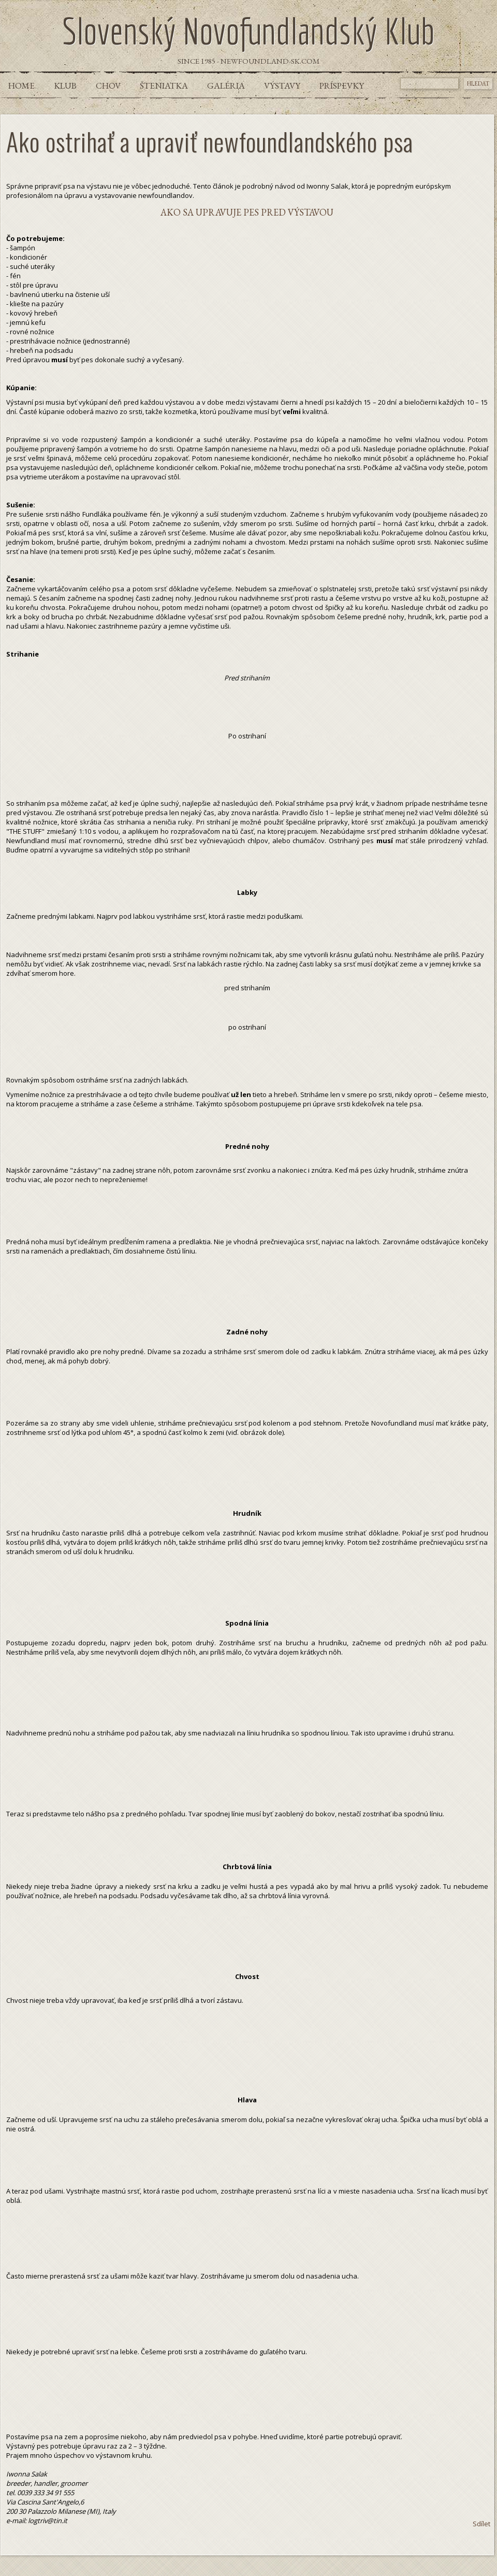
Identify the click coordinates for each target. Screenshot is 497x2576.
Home (21, 85)
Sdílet (481, 2523)
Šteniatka (164, 85)
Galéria (226, 85)
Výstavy (282, 85)
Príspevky (341, 85)
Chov (108, 85)
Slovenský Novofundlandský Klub (248, 30)
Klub (65, 85)
